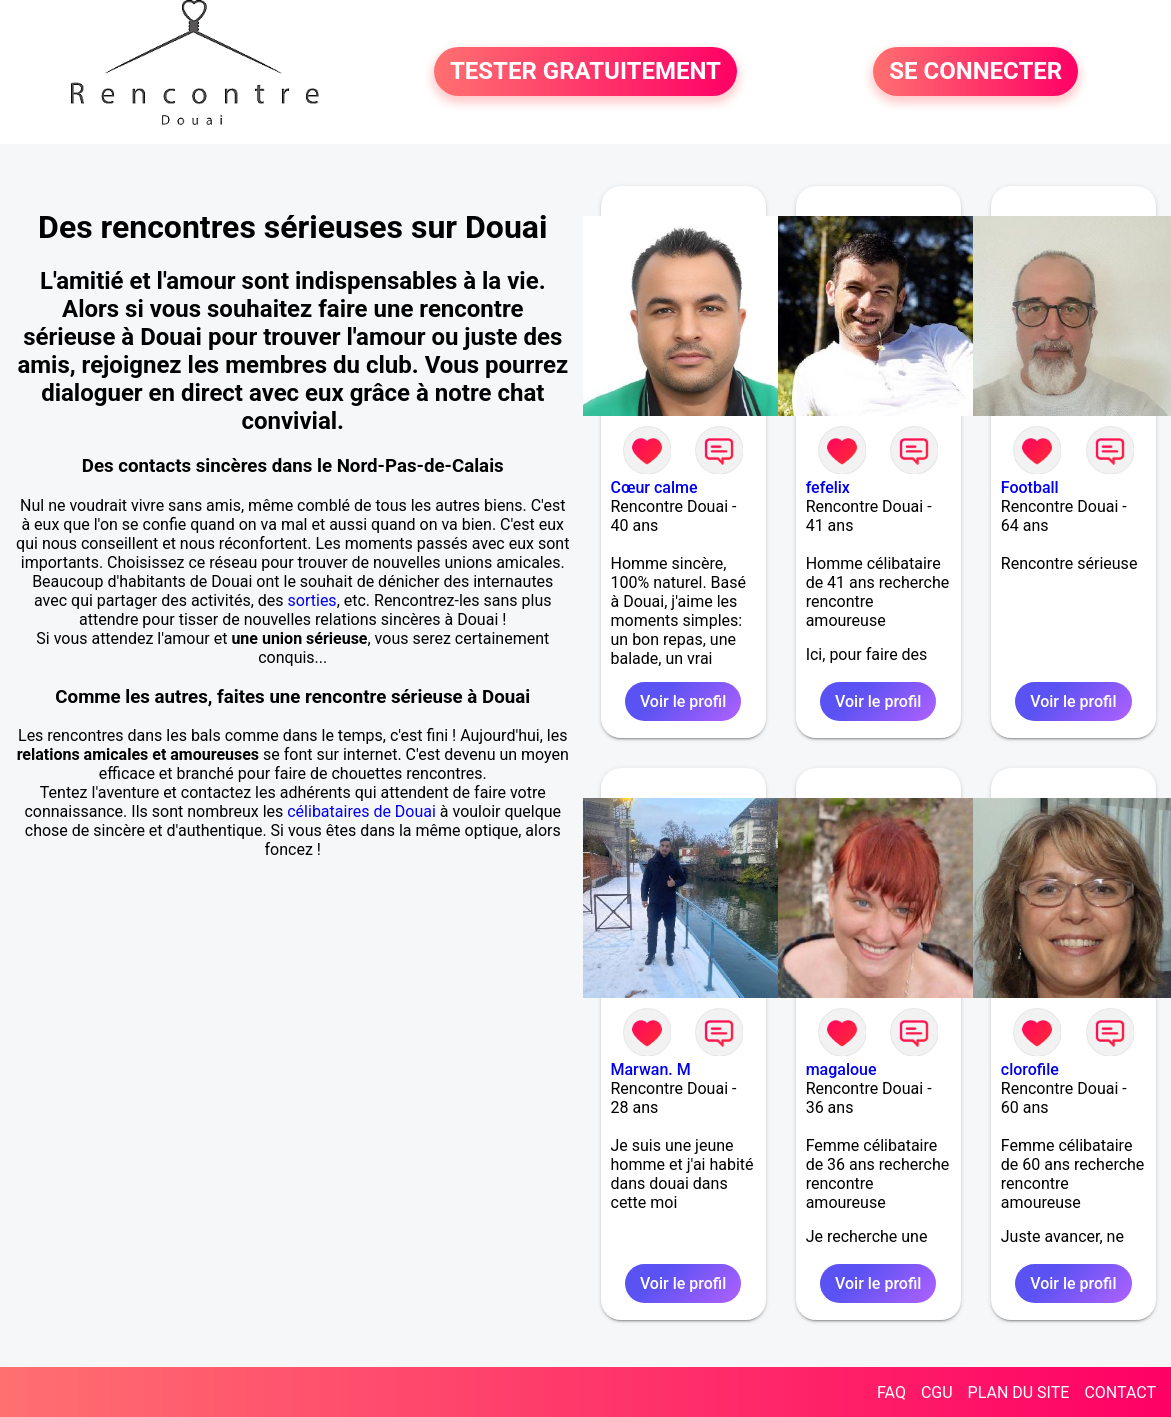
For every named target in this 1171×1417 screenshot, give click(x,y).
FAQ (891, 1392)
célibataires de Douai (361, 811)
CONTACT (1120, 1392)
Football (1030, 487)
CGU (937, 1392)
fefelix (828, 487)
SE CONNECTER (975, 72)
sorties (312, 600)
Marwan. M (651, 1069)
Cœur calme (654, 487)
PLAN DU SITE (1019, 1392)
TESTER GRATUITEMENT (585, 72)
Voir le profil (683, 701)
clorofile (1030, 1069)
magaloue (841, 1069)
